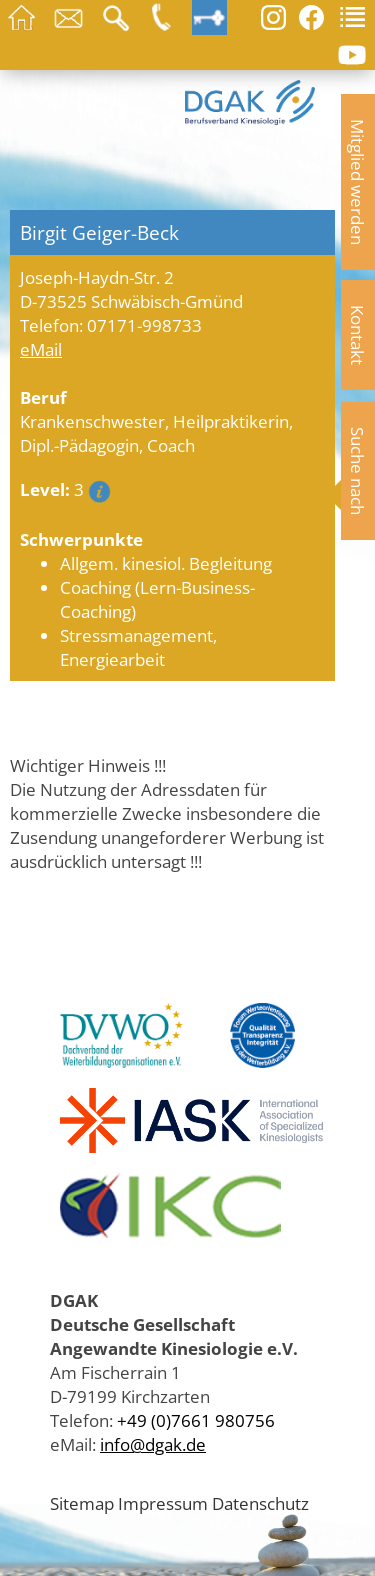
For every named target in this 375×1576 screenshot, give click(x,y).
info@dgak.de (153, 1444)
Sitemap (82, 1503)
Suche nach (358, 471)
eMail (41, 349)
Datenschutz (260, 1503)
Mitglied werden (358, 182)
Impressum (163, 1503)
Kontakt (358, 335)
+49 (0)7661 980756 (196, 1420)
